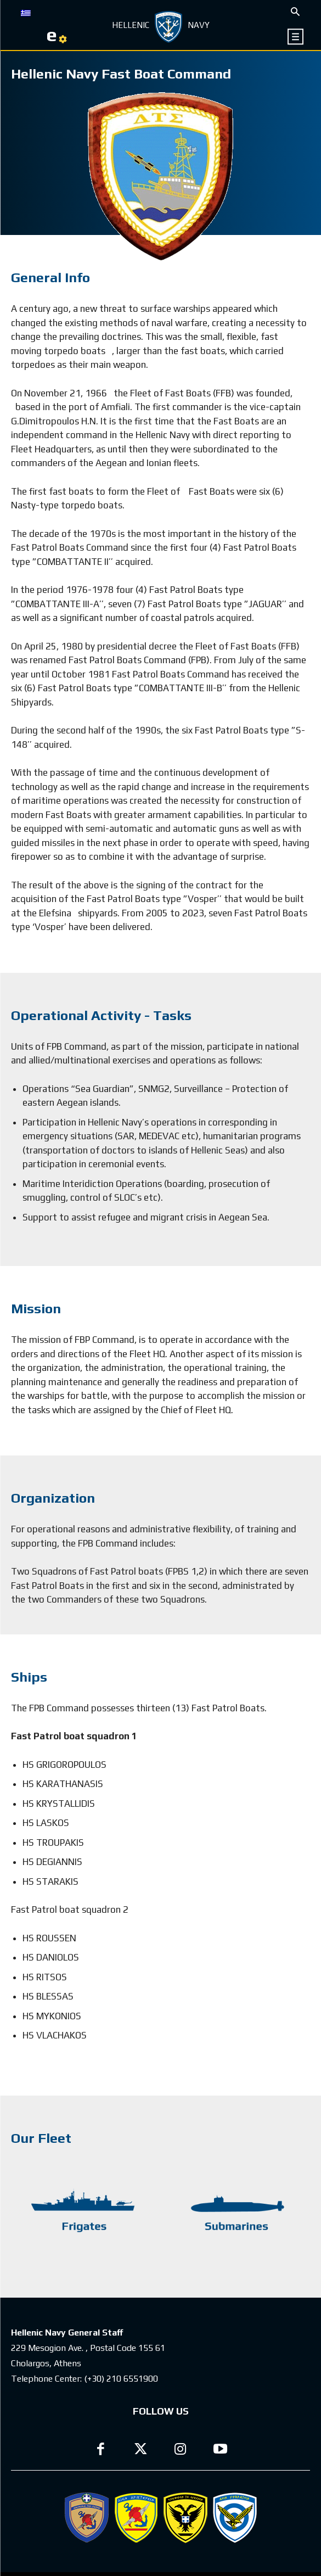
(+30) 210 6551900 (121, 2378)
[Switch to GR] (25, 12)
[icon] (296, 36)
